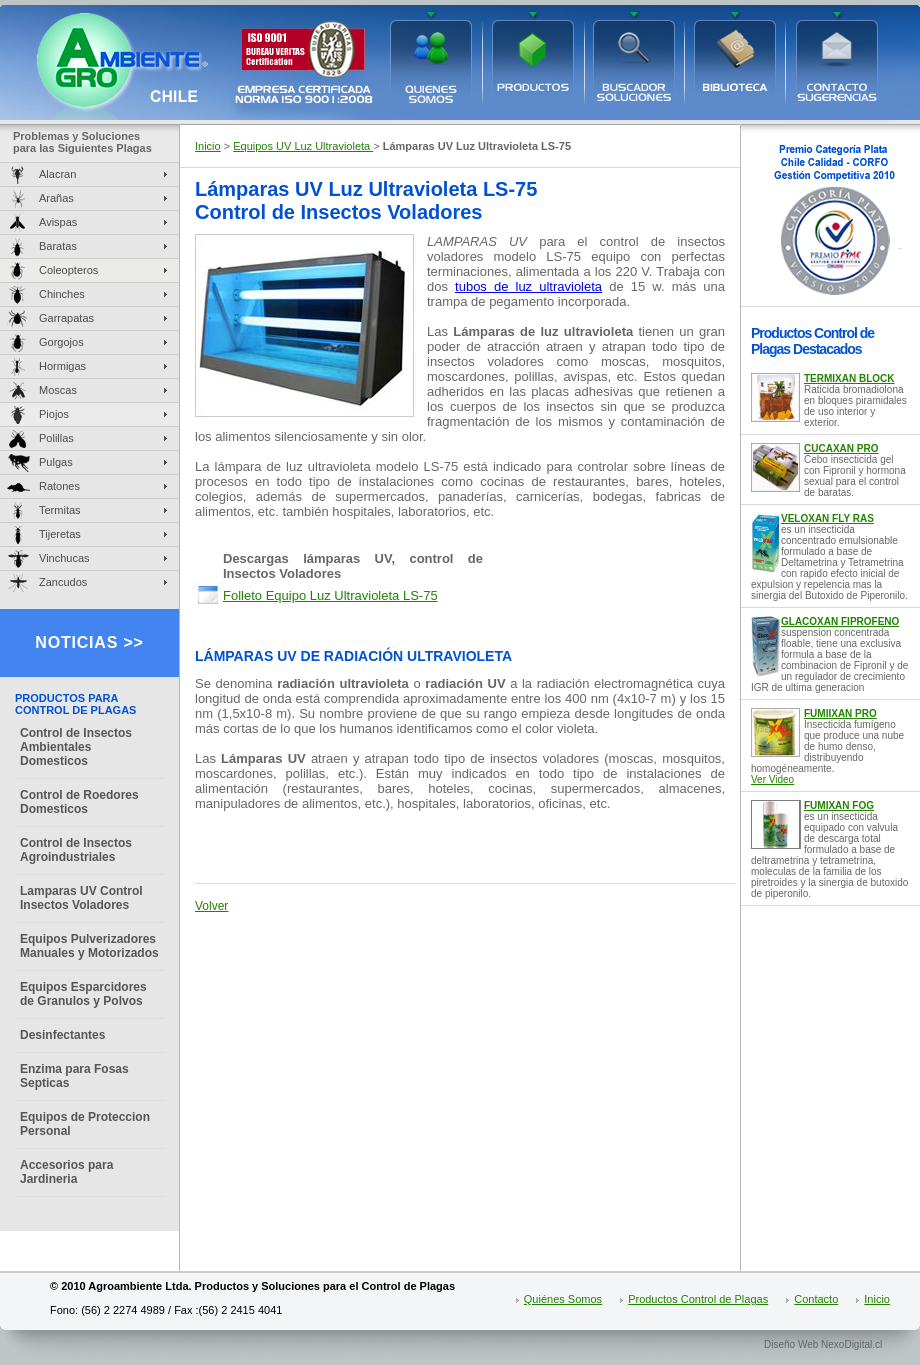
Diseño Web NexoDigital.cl (823, 1344)
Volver (211, 906)
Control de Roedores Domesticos (79, 802)
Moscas (58, 390)
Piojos (54, 414)
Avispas (58, 222)
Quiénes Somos (563, 1299)
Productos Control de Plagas (698, 1299)
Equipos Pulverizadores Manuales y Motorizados (89, 946)
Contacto (816, 1299)
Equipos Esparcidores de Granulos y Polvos (83, 994)
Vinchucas (64, 558)
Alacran (57, 174)
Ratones (59, 486)
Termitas (60, 510)
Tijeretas (60, 534)
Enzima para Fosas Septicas (74, 1076)
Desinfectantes (62, 1035)
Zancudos (63, 582)
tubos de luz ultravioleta (528, 286)
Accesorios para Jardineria (66, 1172)
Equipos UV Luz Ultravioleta (303, 146)
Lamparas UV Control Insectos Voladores (81, 898)
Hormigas (62, 366)
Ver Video (772, 779)
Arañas (56, 198)
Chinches (62, 294)
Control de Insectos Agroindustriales (76, 850)
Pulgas (56, 462)
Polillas (56, 438)
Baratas (58, 246)
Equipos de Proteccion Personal (85, 1124)
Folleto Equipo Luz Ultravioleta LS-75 (330, 595)
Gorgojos (61, 342)
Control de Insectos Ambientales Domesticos (76, 747)
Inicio (208, 146)
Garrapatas (66, 318)
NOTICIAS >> (89, 642)
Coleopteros (68, 270)
